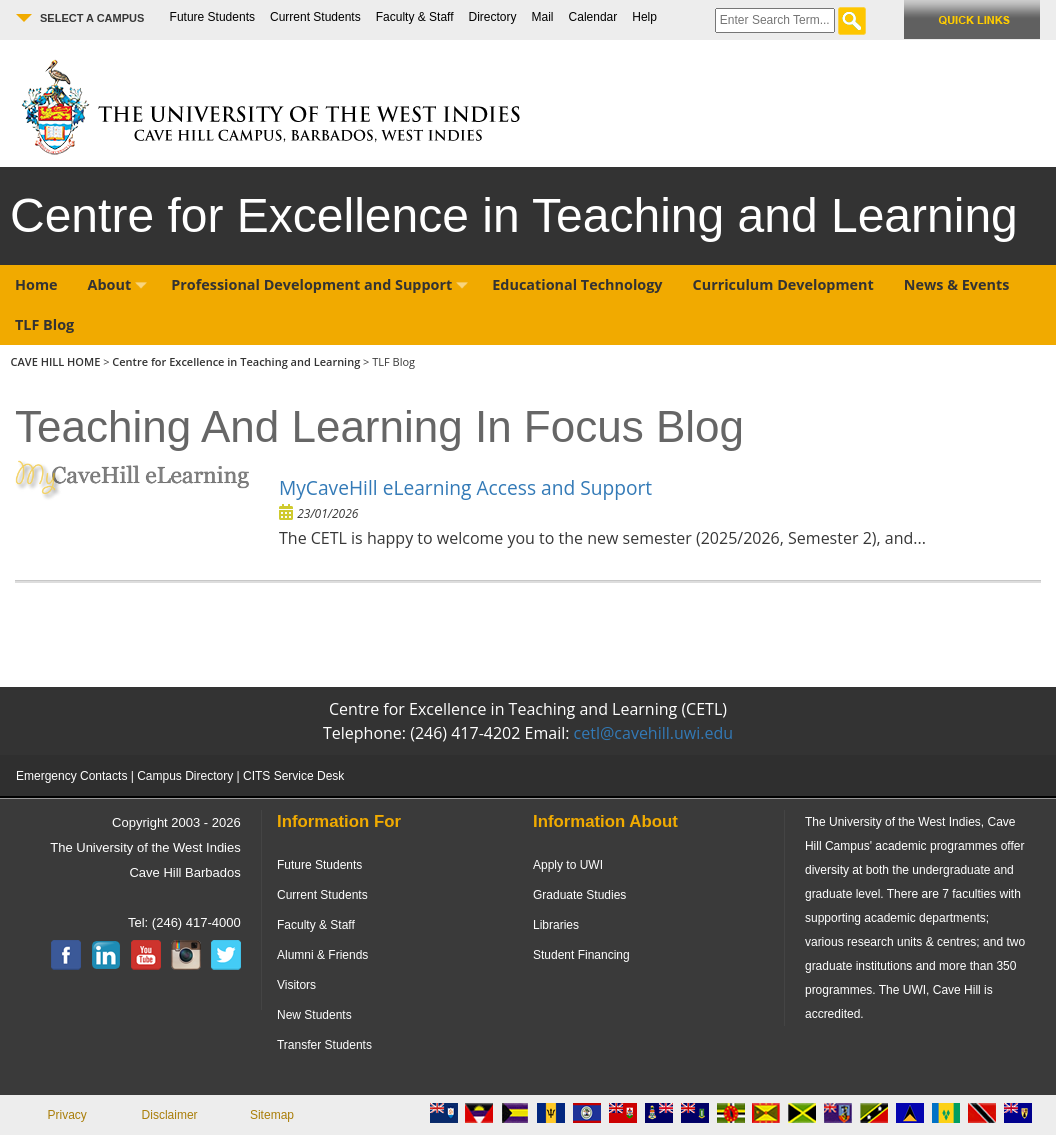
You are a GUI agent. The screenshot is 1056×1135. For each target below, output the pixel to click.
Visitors (296, 985)
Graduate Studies (579, 895)
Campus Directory (185, 776)
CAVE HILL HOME (57, 361)
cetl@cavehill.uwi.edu (653, 733)
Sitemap (272, 1115)
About (118, 284)
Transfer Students (324, 1045)
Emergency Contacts (71, 776)
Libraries (556, 925)
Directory (493, 17)
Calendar (593, 17)
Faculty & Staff (415, 17)
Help (644, 17)
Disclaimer (170, 1115)
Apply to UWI (568, 865)
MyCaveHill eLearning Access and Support (465, 487)
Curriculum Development (783, 284)
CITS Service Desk (293, 776)
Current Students (315, 17)
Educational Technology (577, 284)
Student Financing (581, 955)
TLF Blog (44, 324)
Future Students (212, 17)
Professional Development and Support (319, 284)
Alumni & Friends (322, 955)
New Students (314, 1015)
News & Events (957, 284)
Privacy (67, 1115)
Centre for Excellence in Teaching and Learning (236, 361)
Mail (543, 17)
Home (36, 284)
